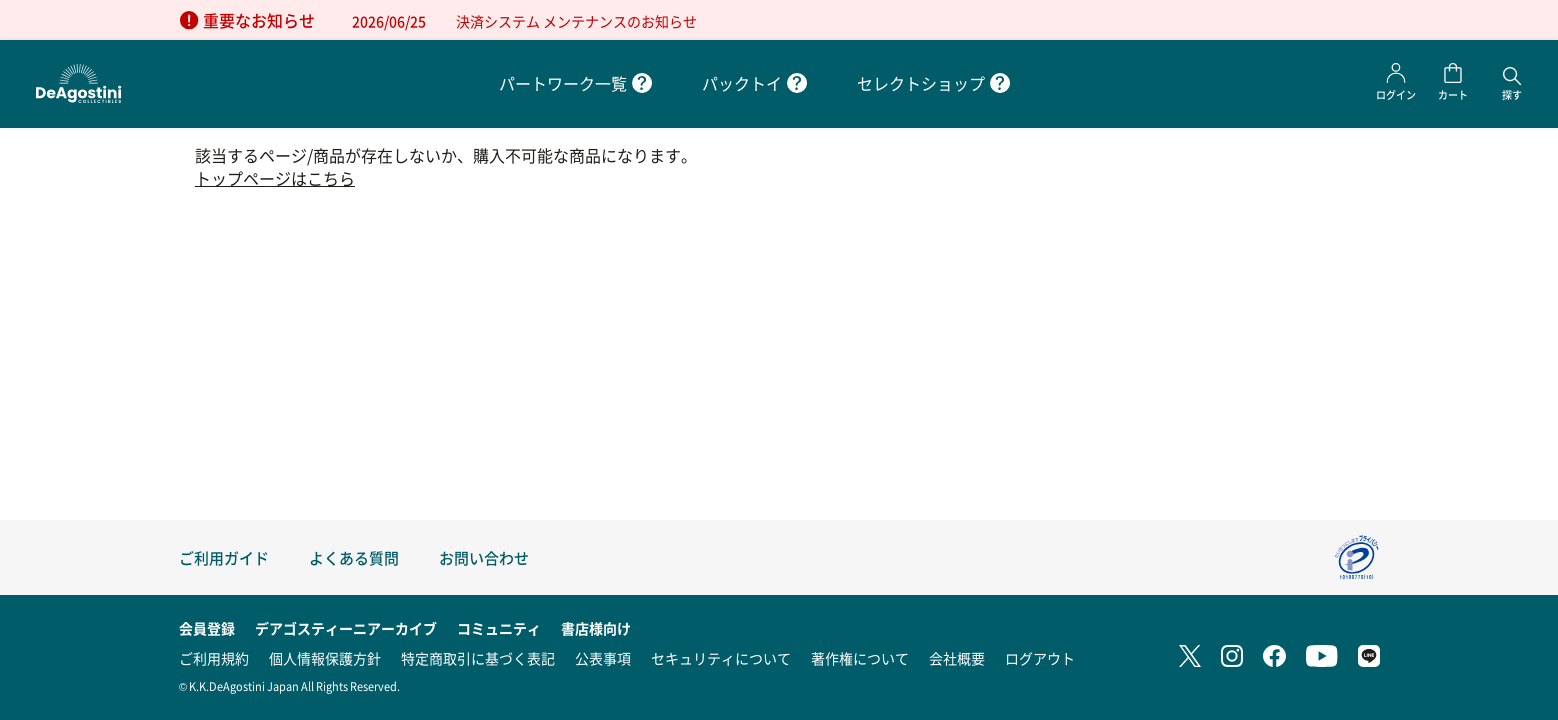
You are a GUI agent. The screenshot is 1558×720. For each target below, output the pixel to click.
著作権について (860, 658)
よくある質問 (354, 557)
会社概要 (957, 658)
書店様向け (596, 628)
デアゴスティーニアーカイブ (346, 628)
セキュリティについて (721, 658)
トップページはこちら (275, 178)
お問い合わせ (484, 557)
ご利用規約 (214, 658)
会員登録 (207, 628)
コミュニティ (499, 628)
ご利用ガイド (224, 557)
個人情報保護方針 (325, 658)
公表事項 (603, 658)
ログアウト (1040, 658)
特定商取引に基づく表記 (478, 658)
